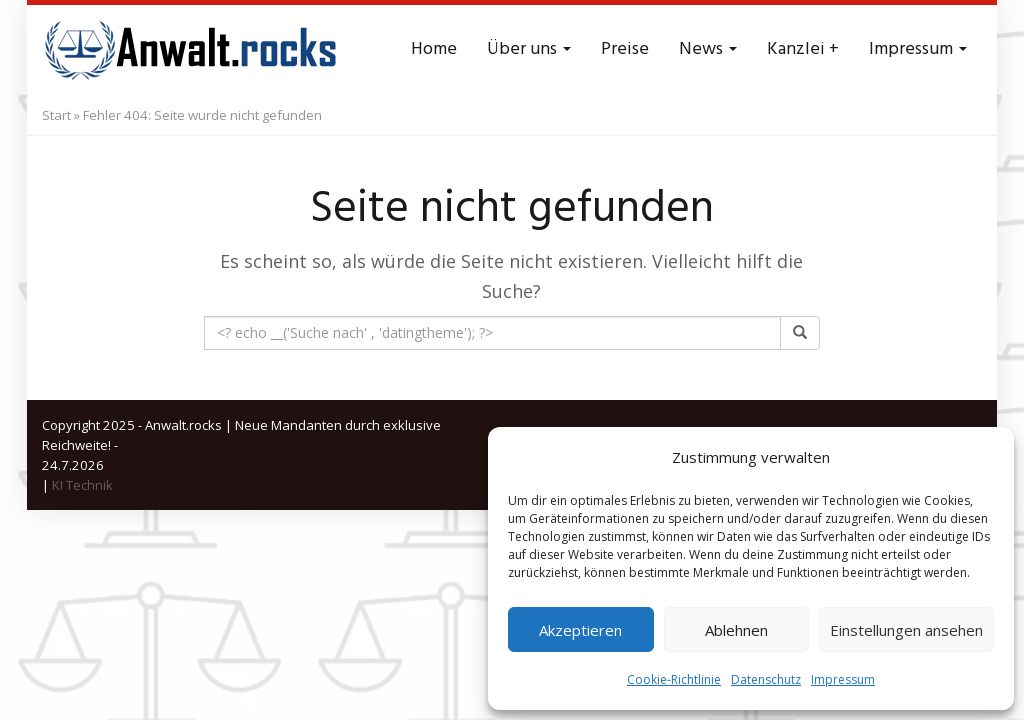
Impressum (843, 679)
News (708, 49)
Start (56, 115)
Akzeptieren (580, 630)
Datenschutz (766, 679)
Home (434, 49)
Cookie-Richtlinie (674, 679)
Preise (625, 49)
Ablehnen (736, 630)
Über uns (529, 49)
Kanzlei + (803, 49)
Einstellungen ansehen (906, 630)
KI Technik (82, 485)
